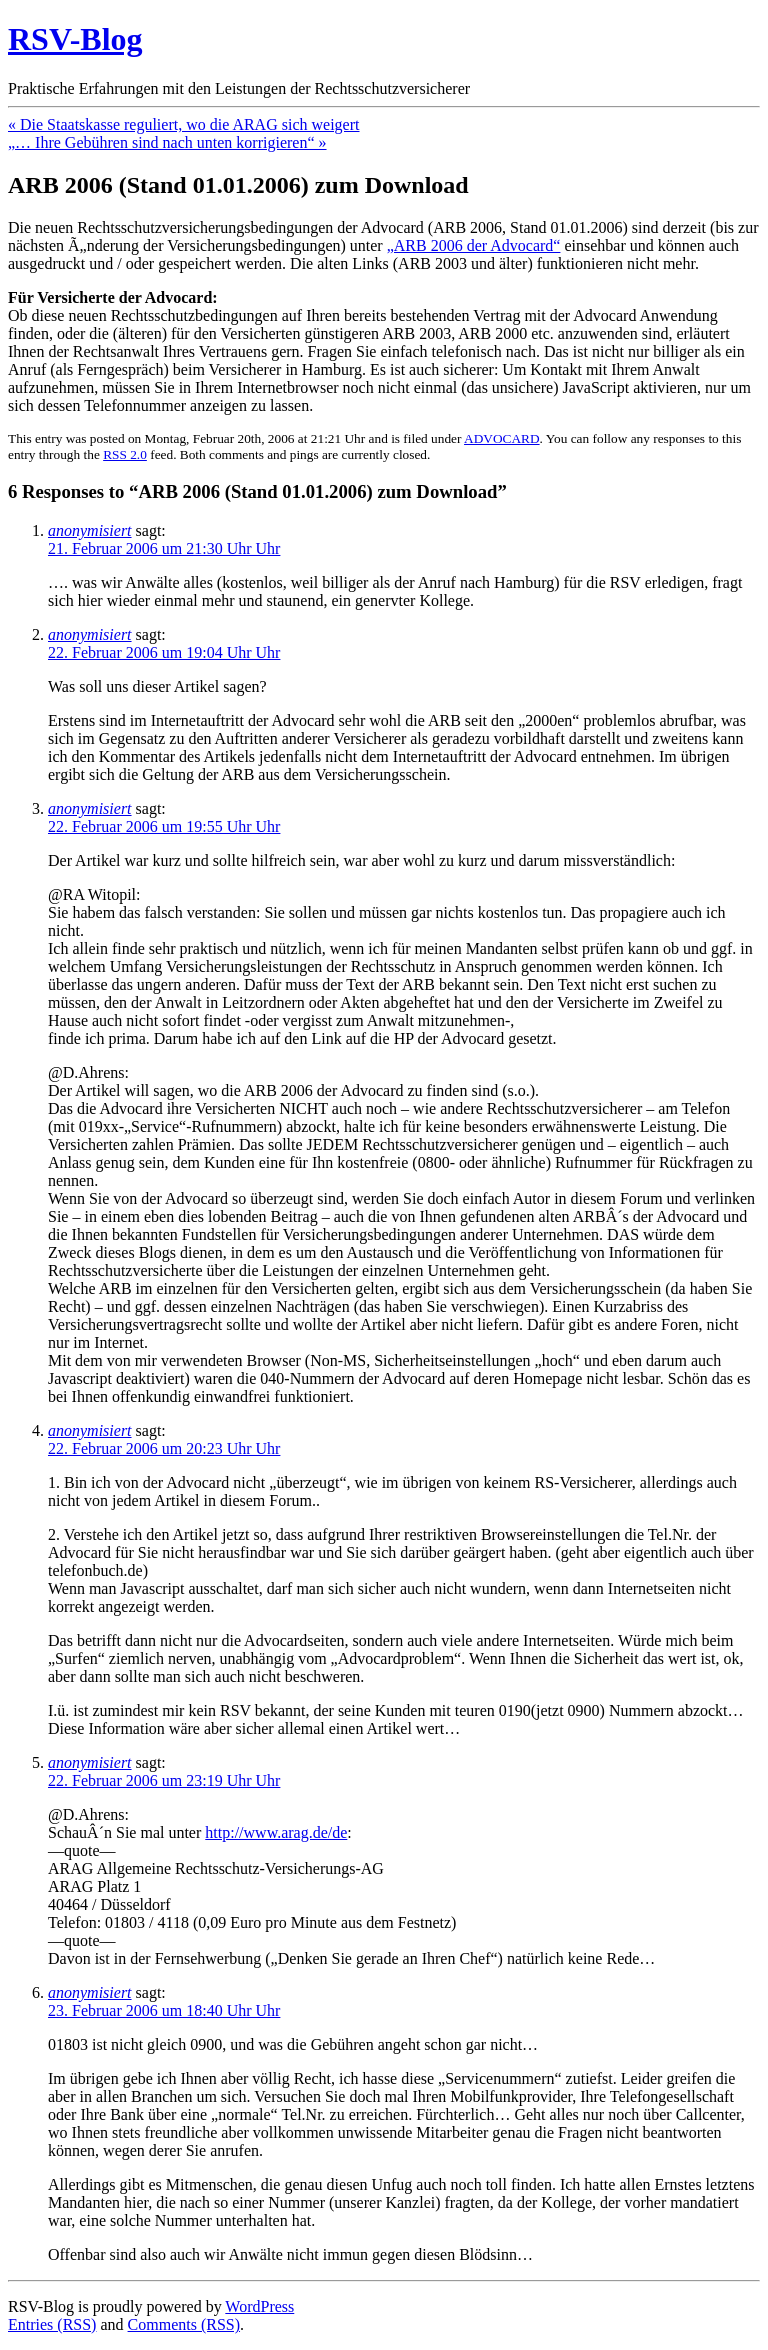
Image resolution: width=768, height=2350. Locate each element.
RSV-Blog (75, 39)
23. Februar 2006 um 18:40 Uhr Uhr (164, 2010)
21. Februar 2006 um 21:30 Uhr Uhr (164, 548)
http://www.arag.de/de (276, 1832)
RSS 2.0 (125, 454)
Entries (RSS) (52, 2324)
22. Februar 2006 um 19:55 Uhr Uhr (164, 826)
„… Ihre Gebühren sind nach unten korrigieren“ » (167, 142)
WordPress (259, 2306)
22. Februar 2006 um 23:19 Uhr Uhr (164, 1780)
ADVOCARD (502, 438)
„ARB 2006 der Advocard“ (474, 245)
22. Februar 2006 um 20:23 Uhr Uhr (164, 1448)
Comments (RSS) (184, 2324)
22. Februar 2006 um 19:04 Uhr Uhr (164, 652)
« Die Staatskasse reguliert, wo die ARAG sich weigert (183, 124)
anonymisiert (90, 530)
